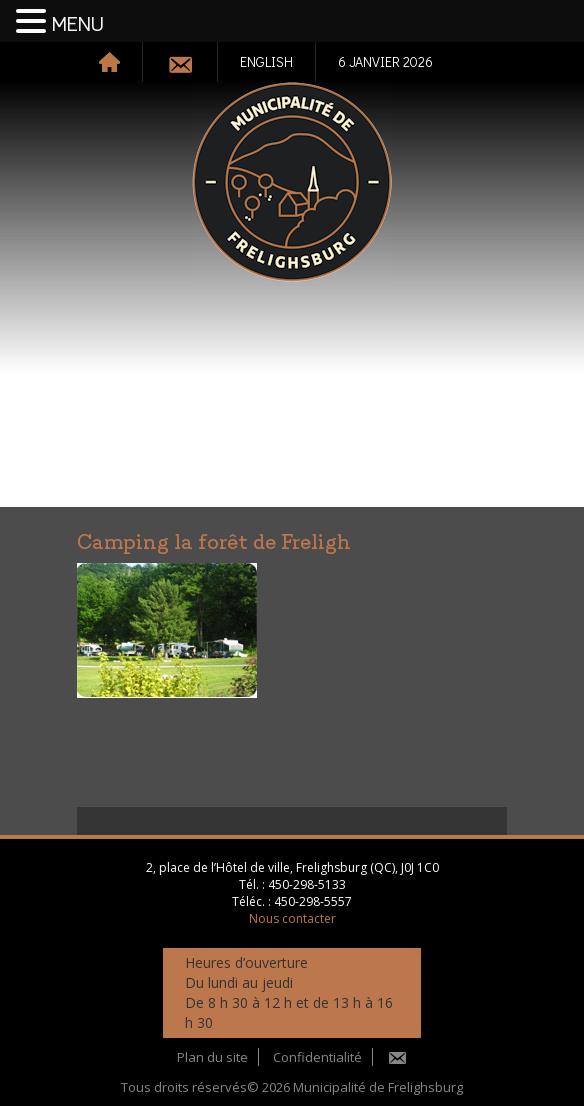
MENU (78, 25)
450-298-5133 (307, 884)
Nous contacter (292, 918)
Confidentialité (317, 1057)
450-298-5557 (313, 901)
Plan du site (212, 1057)
